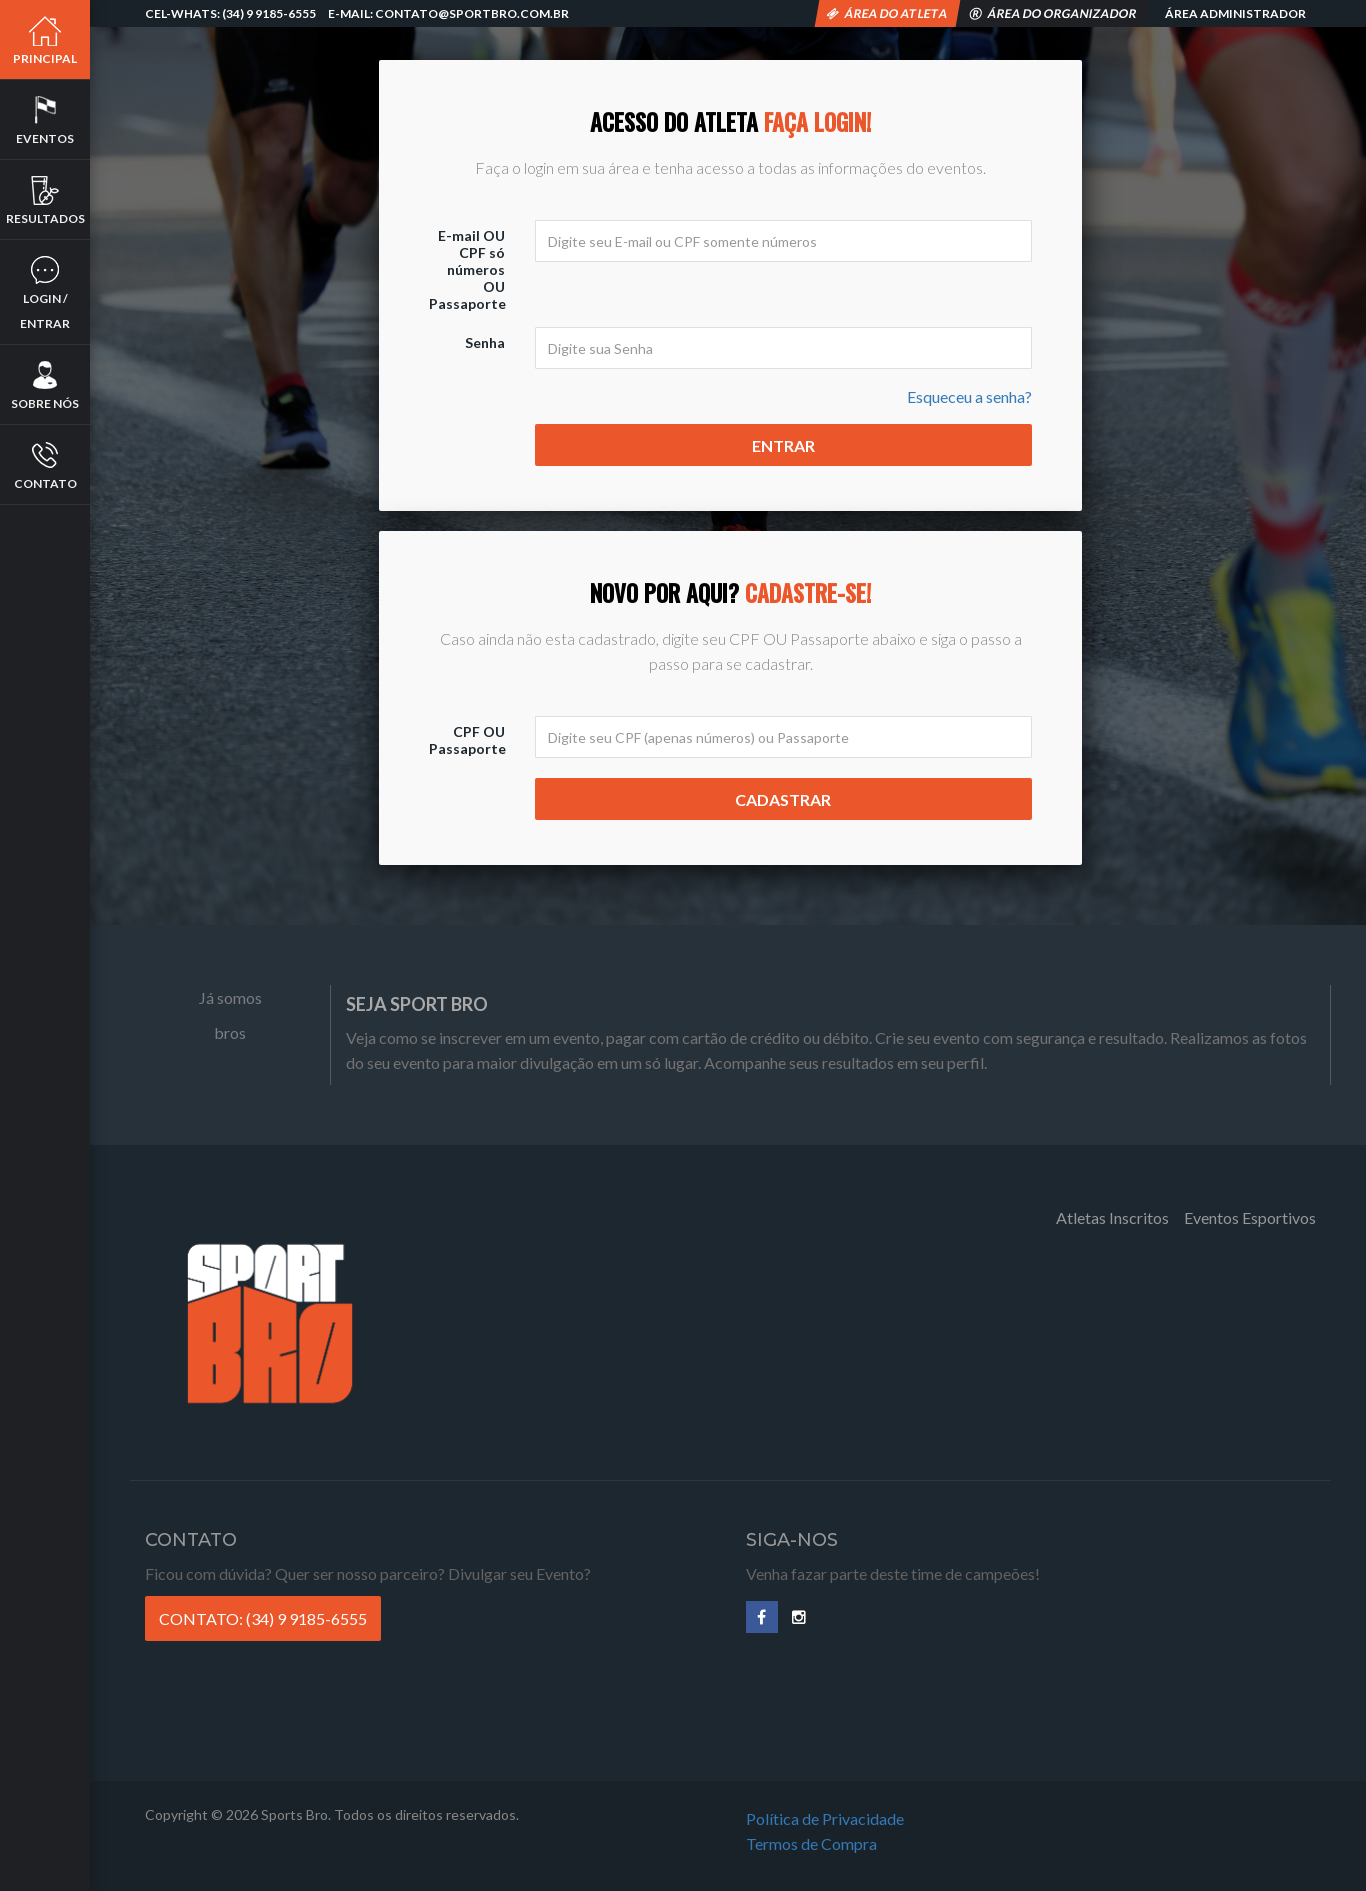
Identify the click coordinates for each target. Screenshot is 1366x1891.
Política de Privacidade (825, 1818)
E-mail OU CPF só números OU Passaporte (467, 269)
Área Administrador (1234, 13)
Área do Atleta (887, 13)
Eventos (45, 120)
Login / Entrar (45, 292)
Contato (45, 465)
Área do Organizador (1053, 13)
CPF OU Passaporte (467, 740)
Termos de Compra (811, 1843)
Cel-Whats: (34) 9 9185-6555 (230, 13)
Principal (45, 40)
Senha (485, 342)
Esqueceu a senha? (969, 396)
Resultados (45, 200)
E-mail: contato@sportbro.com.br (448, 13)
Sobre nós (45, 385)
